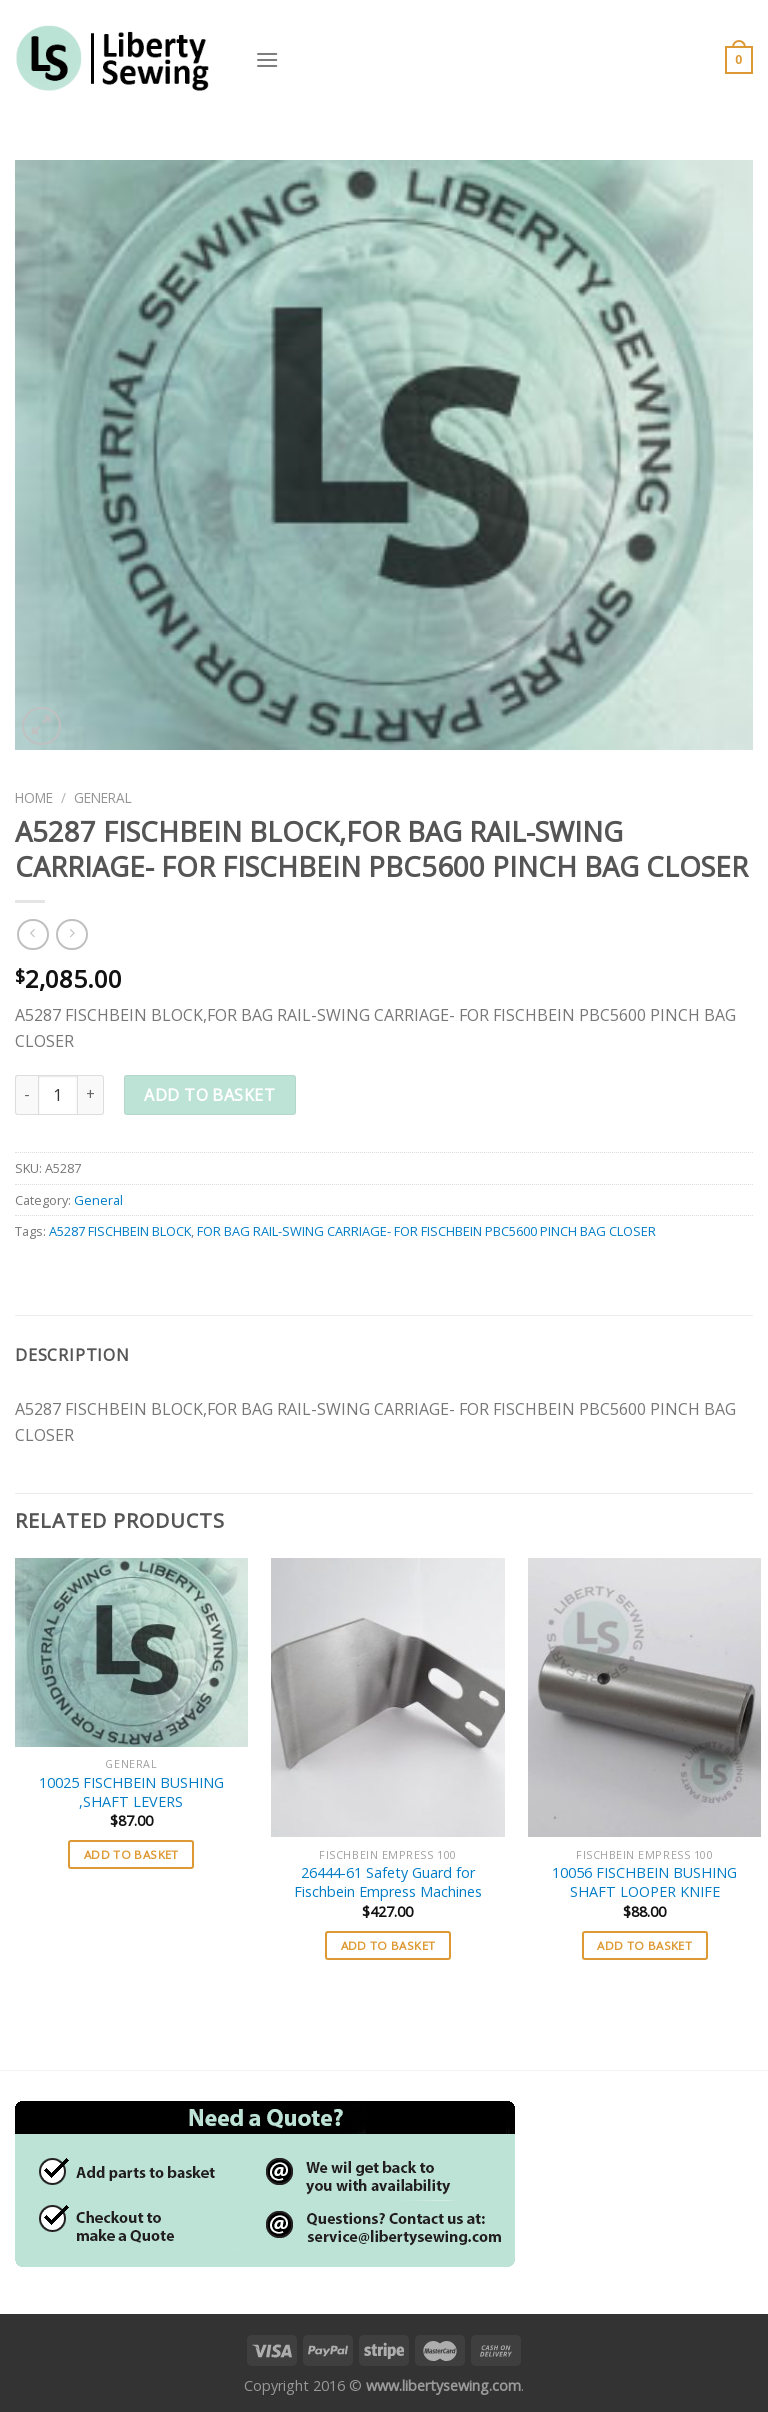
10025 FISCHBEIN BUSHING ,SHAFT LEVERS (131, 1792)
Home (34, 797)
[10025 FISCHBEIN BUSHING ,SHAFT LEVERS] (131, 1652)
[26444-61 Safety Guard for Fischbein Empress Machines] (387, 1697)
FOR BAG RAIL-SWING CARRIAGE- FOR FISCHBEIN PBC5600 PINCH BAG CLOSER (426, 1231)
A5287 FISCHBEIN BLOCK (120, 1231)
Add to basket (209, 1095)
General (103, 797)
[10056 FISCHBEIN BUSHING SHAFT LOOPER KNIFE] (644, 1697)
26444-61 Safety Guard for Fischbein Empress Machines (388, 1882)
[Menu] (267, 59)
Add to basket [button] (131, 1854)
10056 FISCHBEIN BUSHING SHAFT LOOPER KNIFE (644, 1882)
